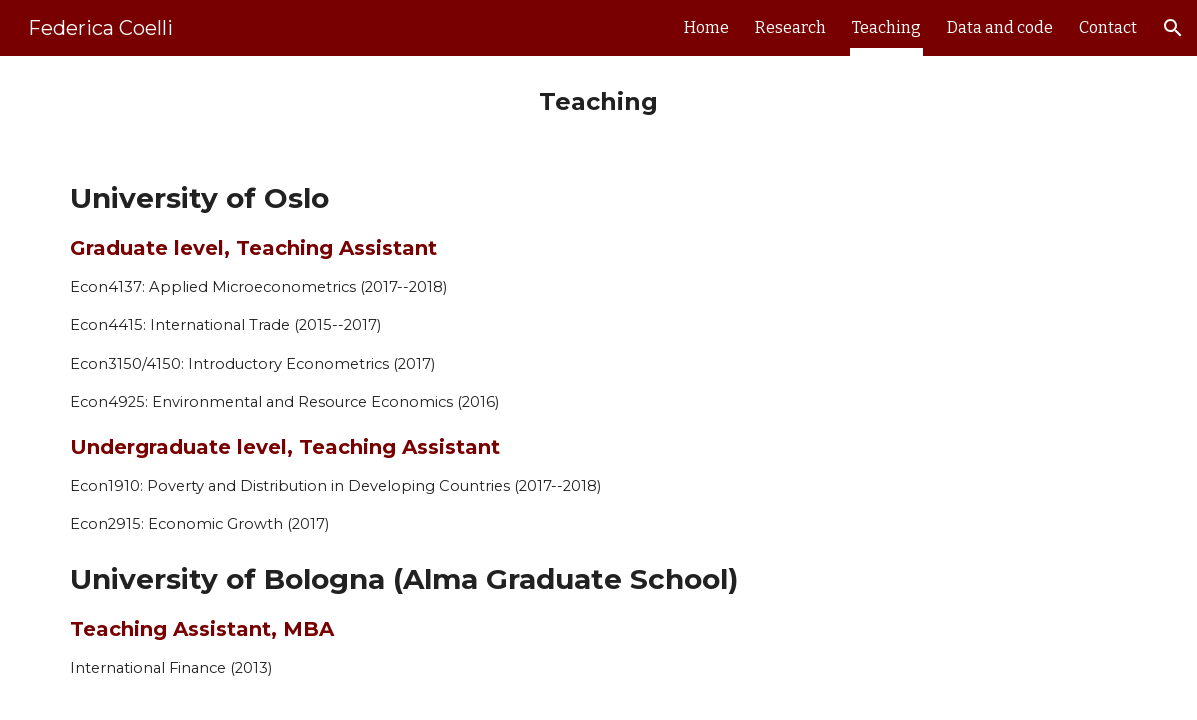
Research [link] (790, 27)
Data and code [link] (1000, 27)
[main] (599, 102)
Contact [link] (1108, 27)
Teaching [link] (886, 27)
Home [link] (706, 27)
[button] (1173, 28)
